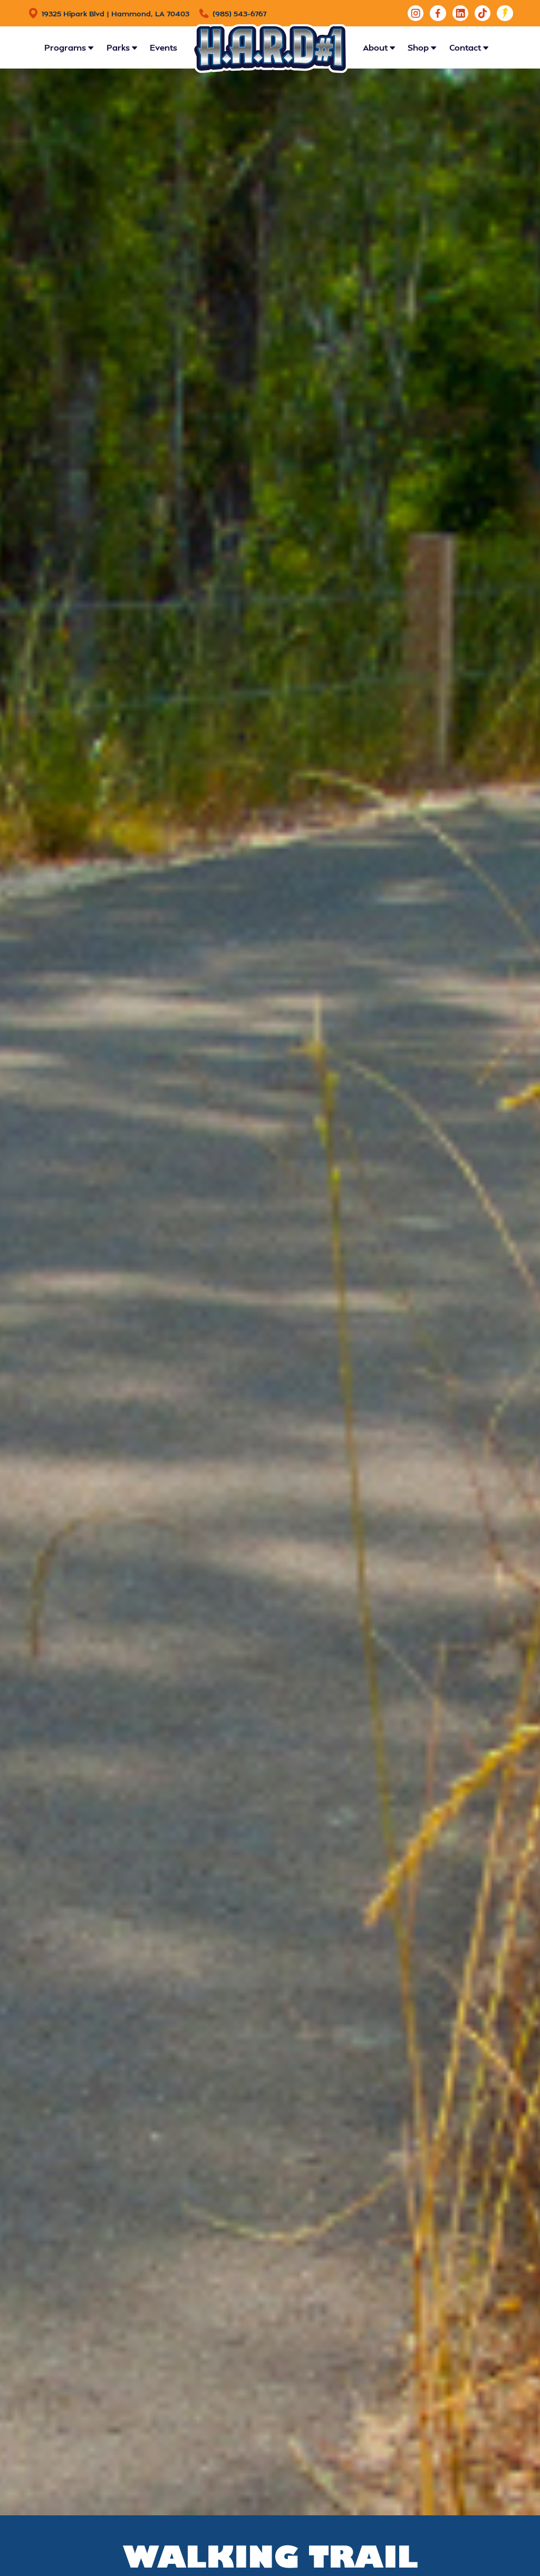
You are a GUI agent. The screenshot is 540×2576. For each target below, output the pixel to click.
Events (163, 47)
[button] (69, 47)
